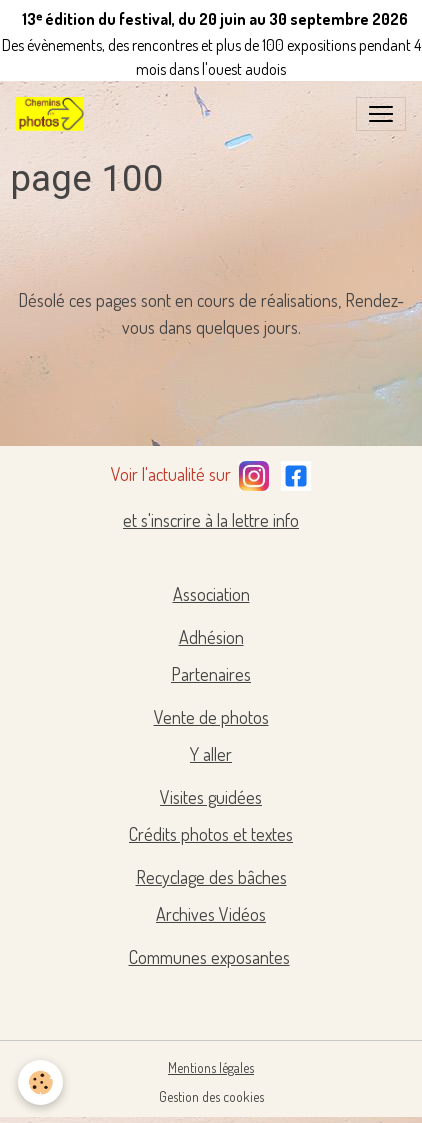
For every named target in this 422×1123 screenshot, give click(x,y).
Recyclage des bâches (211, 877)
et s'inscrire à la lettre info (211, 520)
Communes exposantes (209, 957)
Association (211, 594)
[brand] (54, 114)
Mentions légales (211, 1067)
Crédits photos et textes (211, 834)
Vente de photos (211, 717)
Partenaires (211, 674)
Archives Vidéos (211, 914)
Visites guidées (211, 797)
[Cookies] (40, 1082)
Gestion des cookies (211, 1096)
